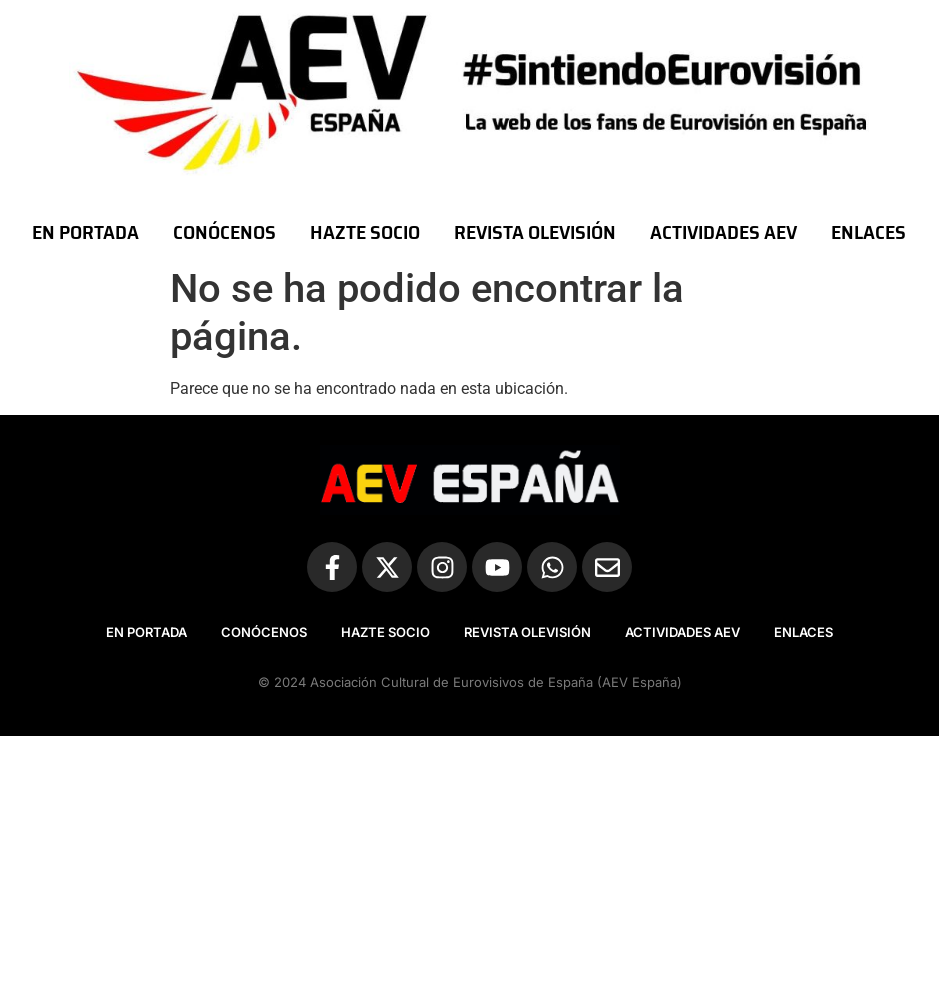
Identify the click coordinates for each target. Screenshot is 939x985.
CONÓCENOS (224, 232)
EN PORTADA (85, 232)
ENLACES (868, 232)
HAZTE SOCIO (365, 232)
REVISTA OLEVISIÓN (535, 232)
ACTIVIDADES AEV (723, 232)
